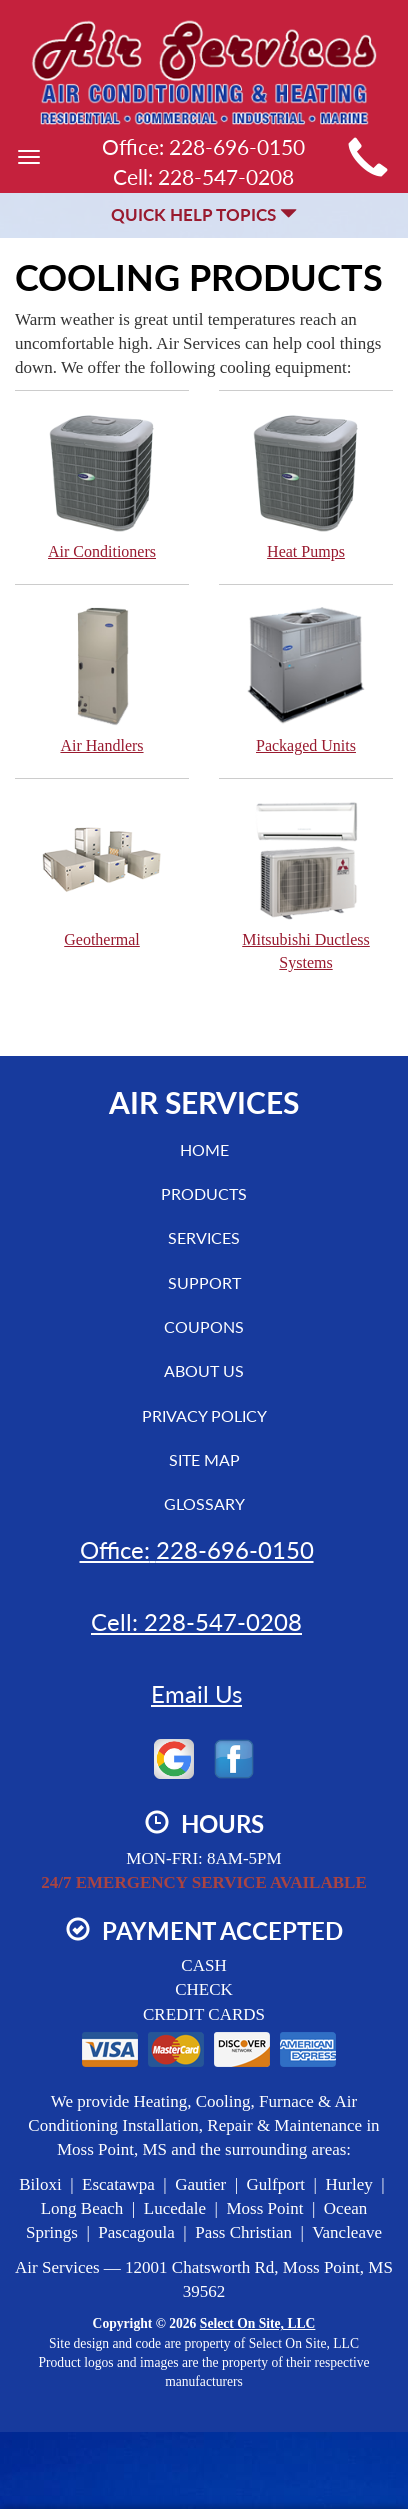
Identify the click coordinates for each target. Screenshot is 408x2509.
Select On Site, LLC (258, 2323)
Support (204, 1282)
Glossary (204, 1503)
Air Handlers (102, 679)
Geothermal (102, 873)
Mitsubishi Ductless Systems (306, 885)
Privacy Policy (204, 1415)
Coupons (204, 1326)
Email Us (196, 1694)
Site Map (204, 1459)
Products (204, 1193)
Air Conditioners (102, 485)
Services (204, 1237)
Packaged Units (306, 679)
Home (204, 1149)
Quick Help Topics (204, 214)
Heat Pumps (306, 485)
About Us (204, 1370)
